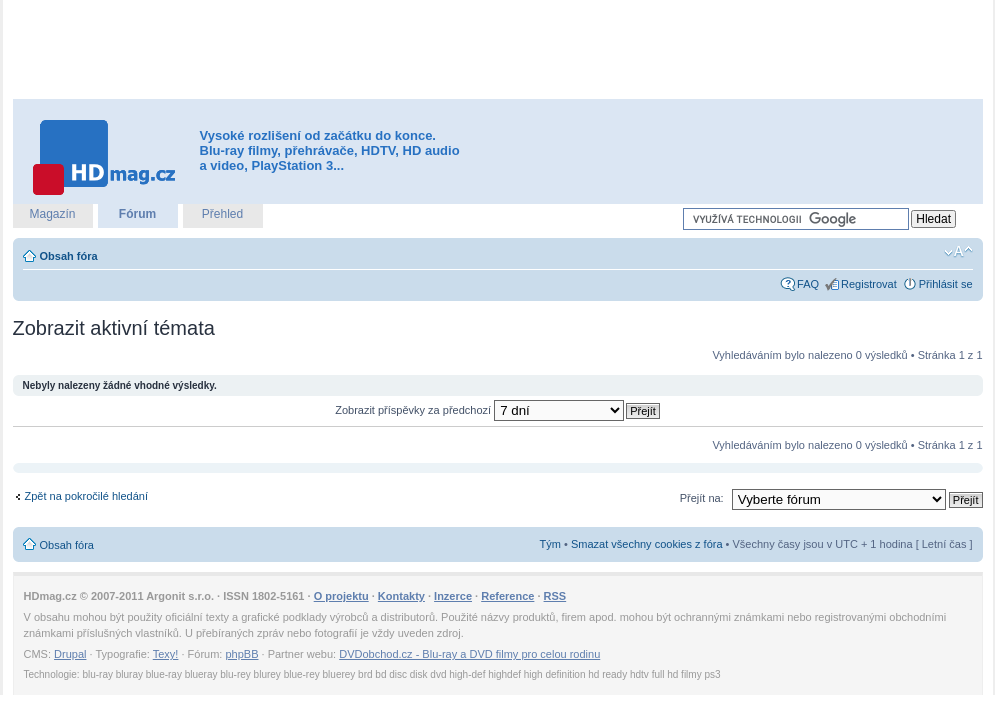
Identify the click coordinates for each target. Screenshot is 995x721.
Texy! (166, 654)
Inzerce (453, 596)
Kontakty (401, 596)
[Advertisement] (498, 50)
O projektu (341, 596)
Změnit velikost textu (958, 252)
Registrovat (869, 284)
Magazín (52, 214)
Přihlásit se (946, 284)
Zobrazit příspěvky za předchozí (479, 410)
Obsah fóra (69, 256)
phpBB (241, 654)
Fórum (137, 214)
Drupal (70, 654)
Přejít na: (702, 498)
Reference (507, 596)
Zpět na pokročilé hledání (87, 496)
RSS (555, 596)
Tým (550, 544)
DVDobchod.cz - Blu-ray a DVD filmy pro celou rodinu (469, 654)
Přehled (222, 214)
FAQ (808, 284)
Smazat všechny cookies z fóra (647, 544)
